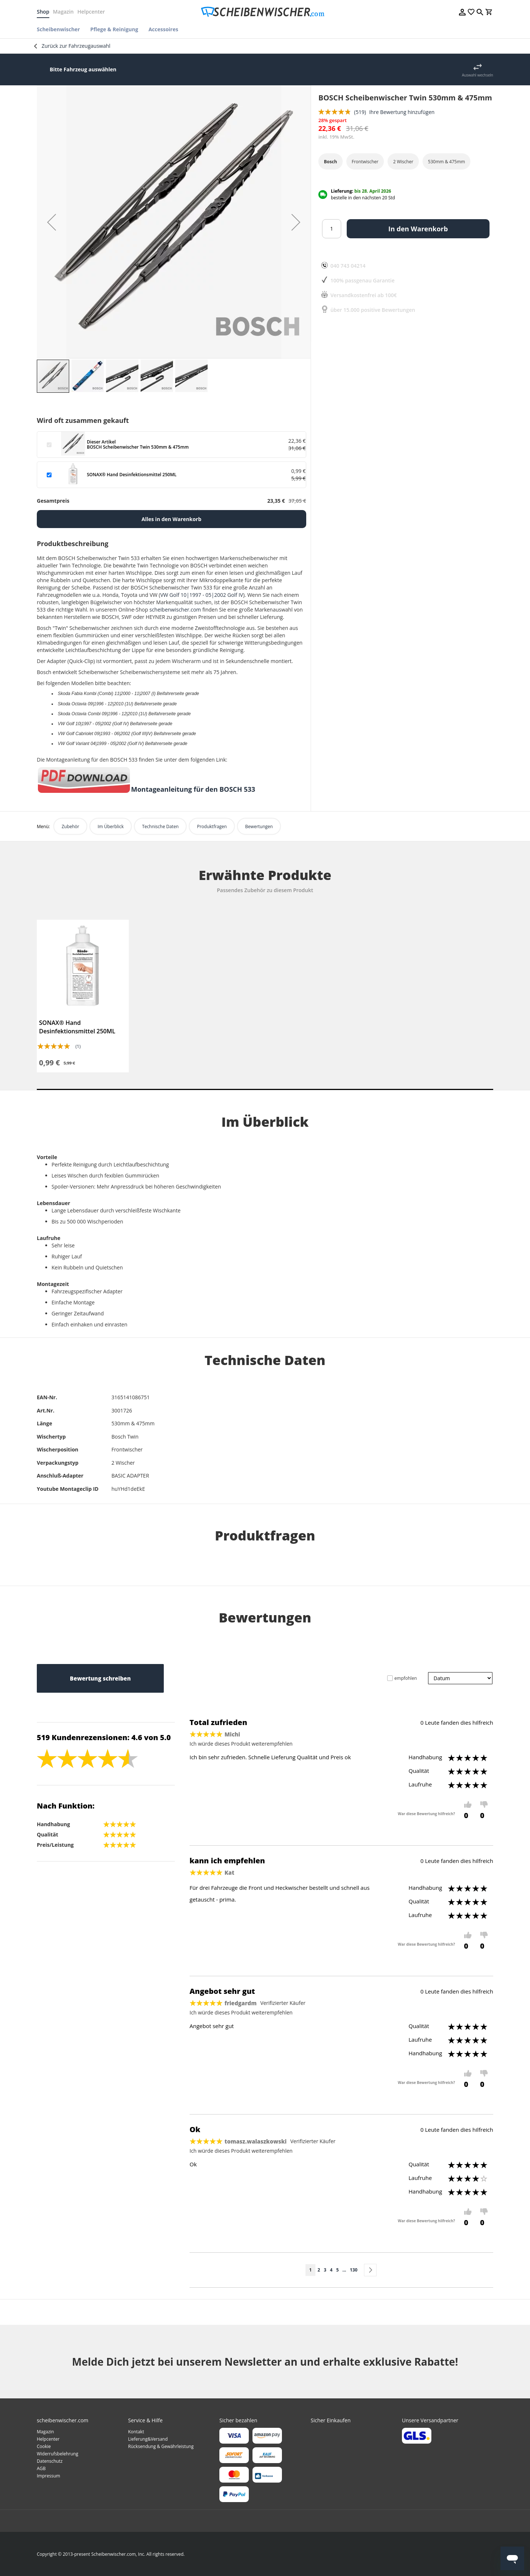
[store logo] (265, 12)
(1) (78, 1046)
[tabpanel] (83, 996)
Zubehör (70, 826)
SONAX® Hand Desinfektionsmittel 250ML (77, 1027)
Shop (43, 11)
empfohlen (406, 1678)
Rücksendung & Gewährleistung (161, 2446)
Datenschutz (50, 2461)
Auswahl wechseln (477, 75)
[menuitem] (61, 29)
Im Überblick (111, 826)
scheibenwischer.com (175, 609)
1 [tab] (265, 1089)
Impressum (48, 2476)
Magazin (63, 11)
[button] (51, 222)
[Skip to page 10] (344, 2270)
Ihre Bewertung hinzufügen (402, 111)
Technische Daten (160, 826)
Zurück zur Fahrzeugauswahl (76, 45)
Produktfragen (212, 826)
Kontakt (136, 2432)
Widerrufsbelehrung (57, 2454)
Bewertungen (259, 826)
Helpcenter (91, 11)
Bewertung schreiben (100, 1678)
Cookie (44, 2446)
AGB (41, 2468)
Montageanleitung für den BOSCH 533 (193, 789)
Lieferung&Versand (148, 2439)
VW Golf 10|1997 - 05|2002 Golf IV (201, 594)
